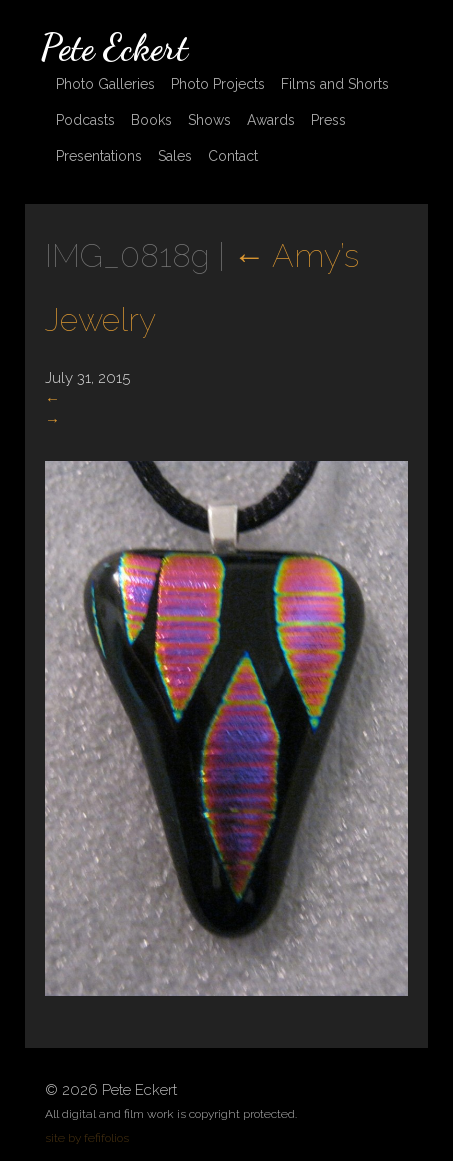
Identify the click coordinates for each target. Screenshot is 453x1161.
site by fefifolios (87, 1138)
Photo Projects (218, 84)
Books (151, 120)
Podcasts (85, 120)
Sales (175, 156)
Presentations (99, 156)
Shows (209, 120)
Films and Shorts (335, 84)
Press (328, 120)
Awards (271, 120)
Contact (233, 156)
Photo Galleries (105, 84)
